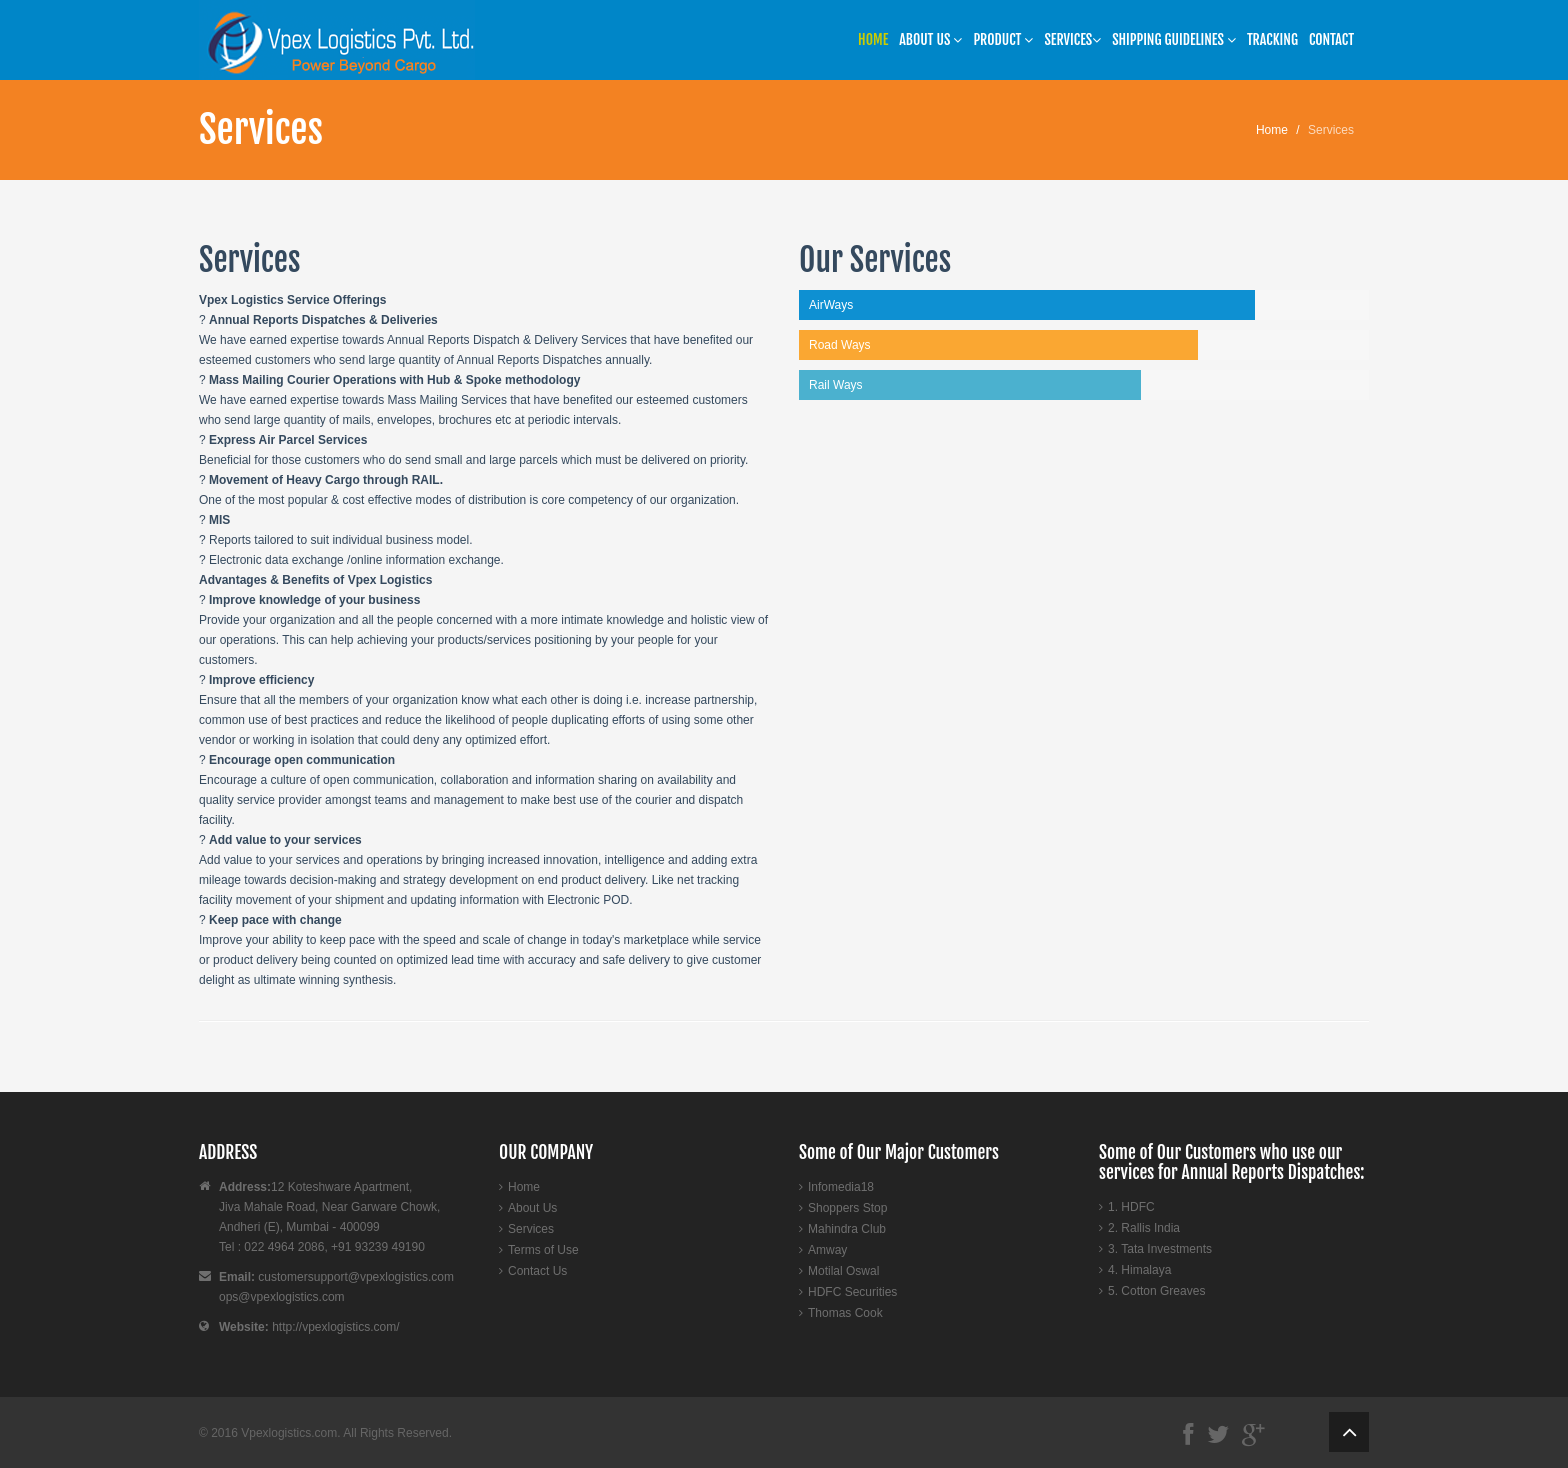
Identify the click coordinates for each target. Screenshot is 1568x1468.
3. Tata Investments (1160, 1249)
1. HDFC (1131, 1207)
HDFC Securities (852, 1292)
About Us (532, 1208)
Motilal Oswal (843, 1271)
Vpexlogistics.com (289, 1433)
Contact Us (537, 1271)
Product (1003, 39)
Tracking (1272, 39)
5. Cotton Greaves (1156, 1291)
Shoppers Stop (847, 1208)
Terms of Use (543, 1250)
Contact (1331, 39)
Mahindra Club (847, 1229)
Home (873, 39)
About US (930, 39)
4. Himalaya (1139, 1270)
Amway (827, 1250)
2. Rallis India (1144, 1228)
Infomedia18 (841, 1187)
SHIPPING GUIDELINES (1174, 39)
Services (1072, 39)
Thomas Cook (845, 1313)
